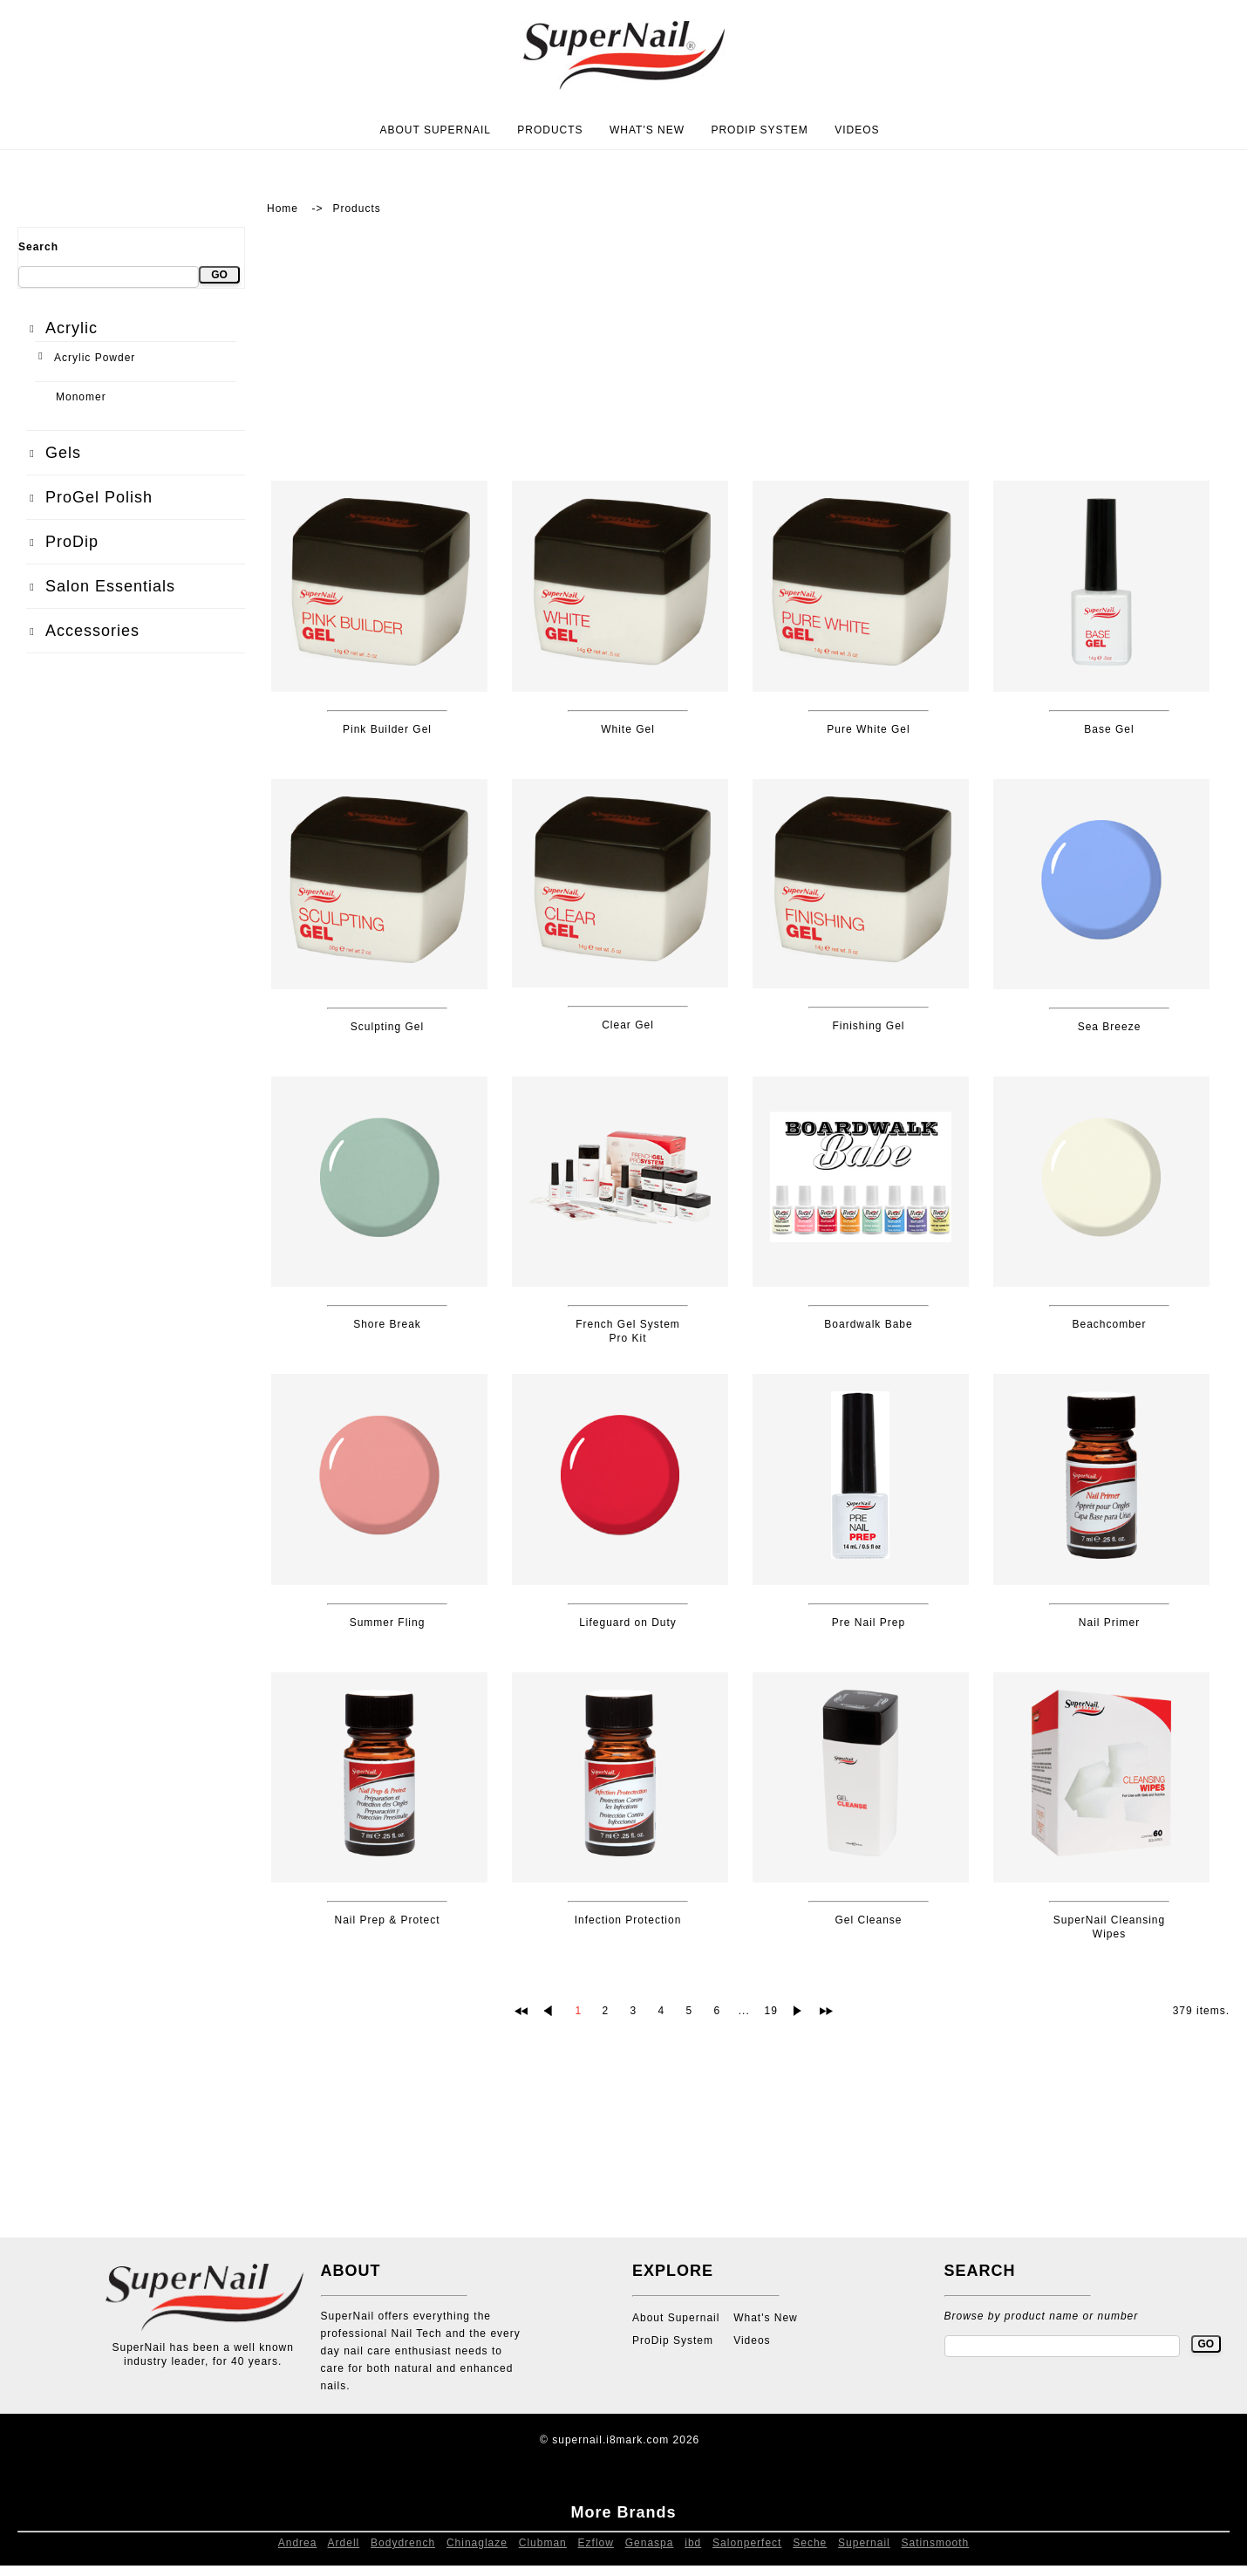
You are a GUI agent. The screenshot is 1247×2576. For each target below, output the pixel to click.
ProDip (72, 541)
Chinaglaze (477, 2543)
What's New (647, 130)
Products (550, 130)
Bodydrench (403, 2543)
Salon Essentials (110, 586)
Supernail (864, 2543)
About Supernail (434, 130)
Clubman (543, 2543)
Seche (810, 2543)
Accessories (92, 630)
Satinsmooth (936, 2543)
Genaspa (649, 2543)
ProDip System (759, 130)
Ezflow (596, 2543)
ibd (693, 2543)
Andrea (297, 2543)
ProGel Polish (99, 497)
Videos (857, 130)
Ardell (344, 2543)
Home (282, 208)
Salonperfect (746, 2543)
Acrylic (71, 328)
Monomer (81, 397)
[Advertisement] (131, 962)
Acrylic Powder (94, 358)
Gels (63, 452)
